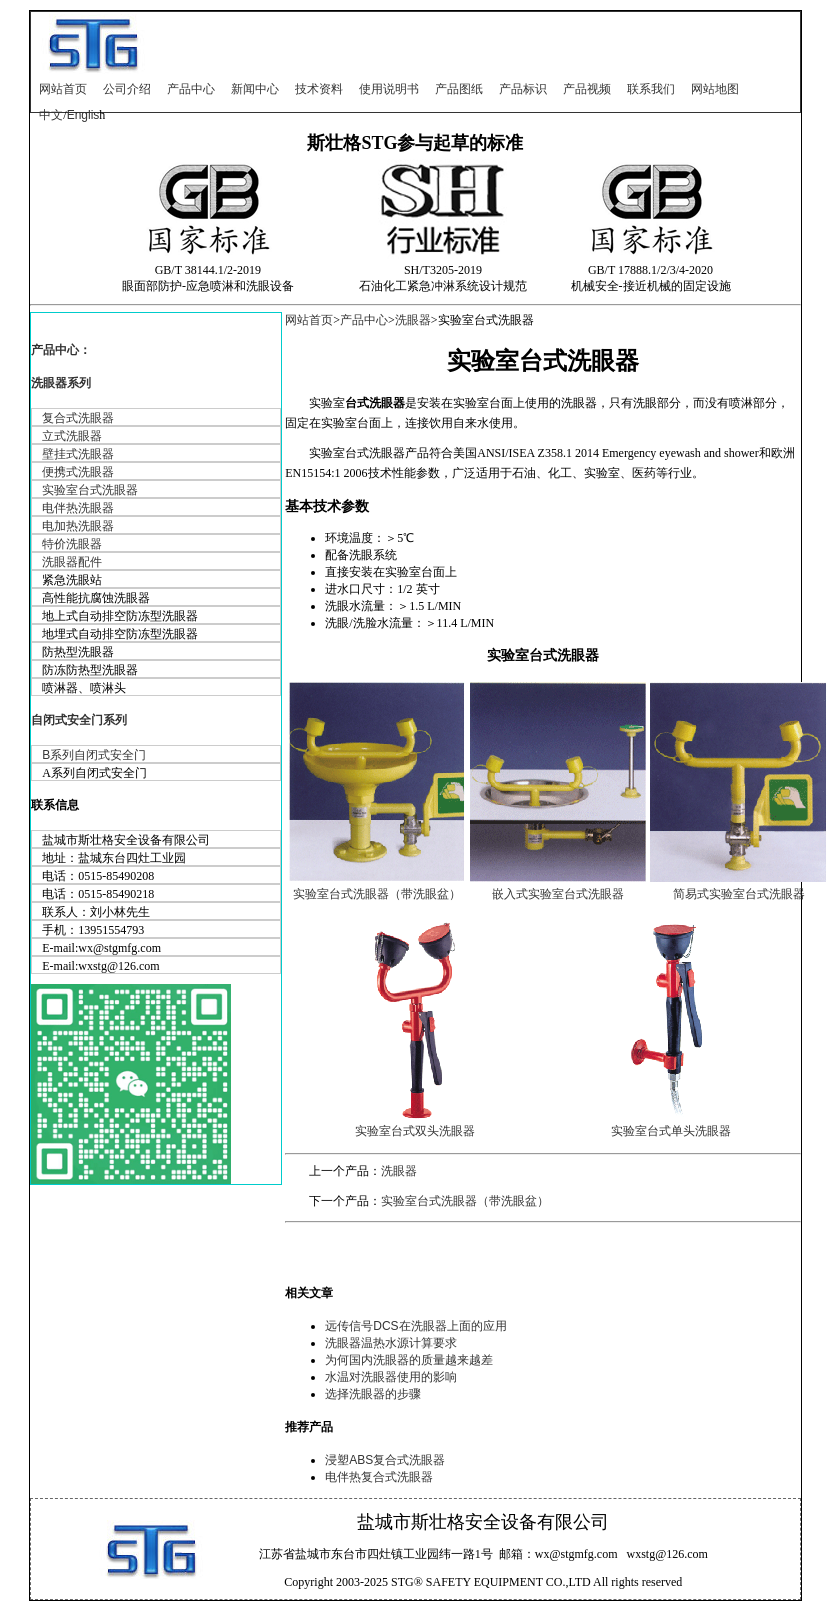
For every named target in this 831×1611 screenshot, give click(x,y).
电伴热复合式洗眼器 (379, 1477)
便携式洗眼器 (78, 472)
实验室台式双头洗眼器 (415, 1131)
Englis (83, 115)
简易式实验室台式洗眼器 (739, 894)
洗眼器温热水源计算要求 (391, 1343)
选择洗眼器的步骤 (373, 1394)
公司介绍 (127, 89)
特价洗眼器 (72, 544)
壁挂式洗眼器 (78, 454)
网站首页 (63, 89)
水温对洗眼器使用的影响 (391, 1377)
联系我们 (651, 89)
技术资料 (319, 89)
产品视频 (587, 89)
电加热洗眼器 (78, 526)
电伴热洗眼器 (78, 508)
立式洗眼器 (72, 436)
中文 (51, 115)
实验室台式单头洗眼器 (671, 1131)
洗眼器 (413, 320)
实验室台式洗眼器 (90, 490)
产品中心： (61, 350)
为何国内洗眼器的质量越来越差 (409, 1360)
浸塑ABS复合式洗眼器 (385, 1460)
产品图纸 (459, 89)
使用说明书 (389, 89)
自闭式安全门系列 (79, 720)
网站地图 (715, 89)
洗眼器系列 (61, 383)
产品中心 (191, 89)
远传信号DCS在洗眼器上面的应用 (415, 1326)
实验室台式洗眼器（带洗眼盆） (377, 894)
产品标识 (523, 89)
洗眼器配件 (72, 562)
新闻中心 (255, 89)
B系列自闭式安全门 (94, 755)
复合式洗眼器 (78, 418)
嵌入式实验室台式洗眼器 (558, 894)
